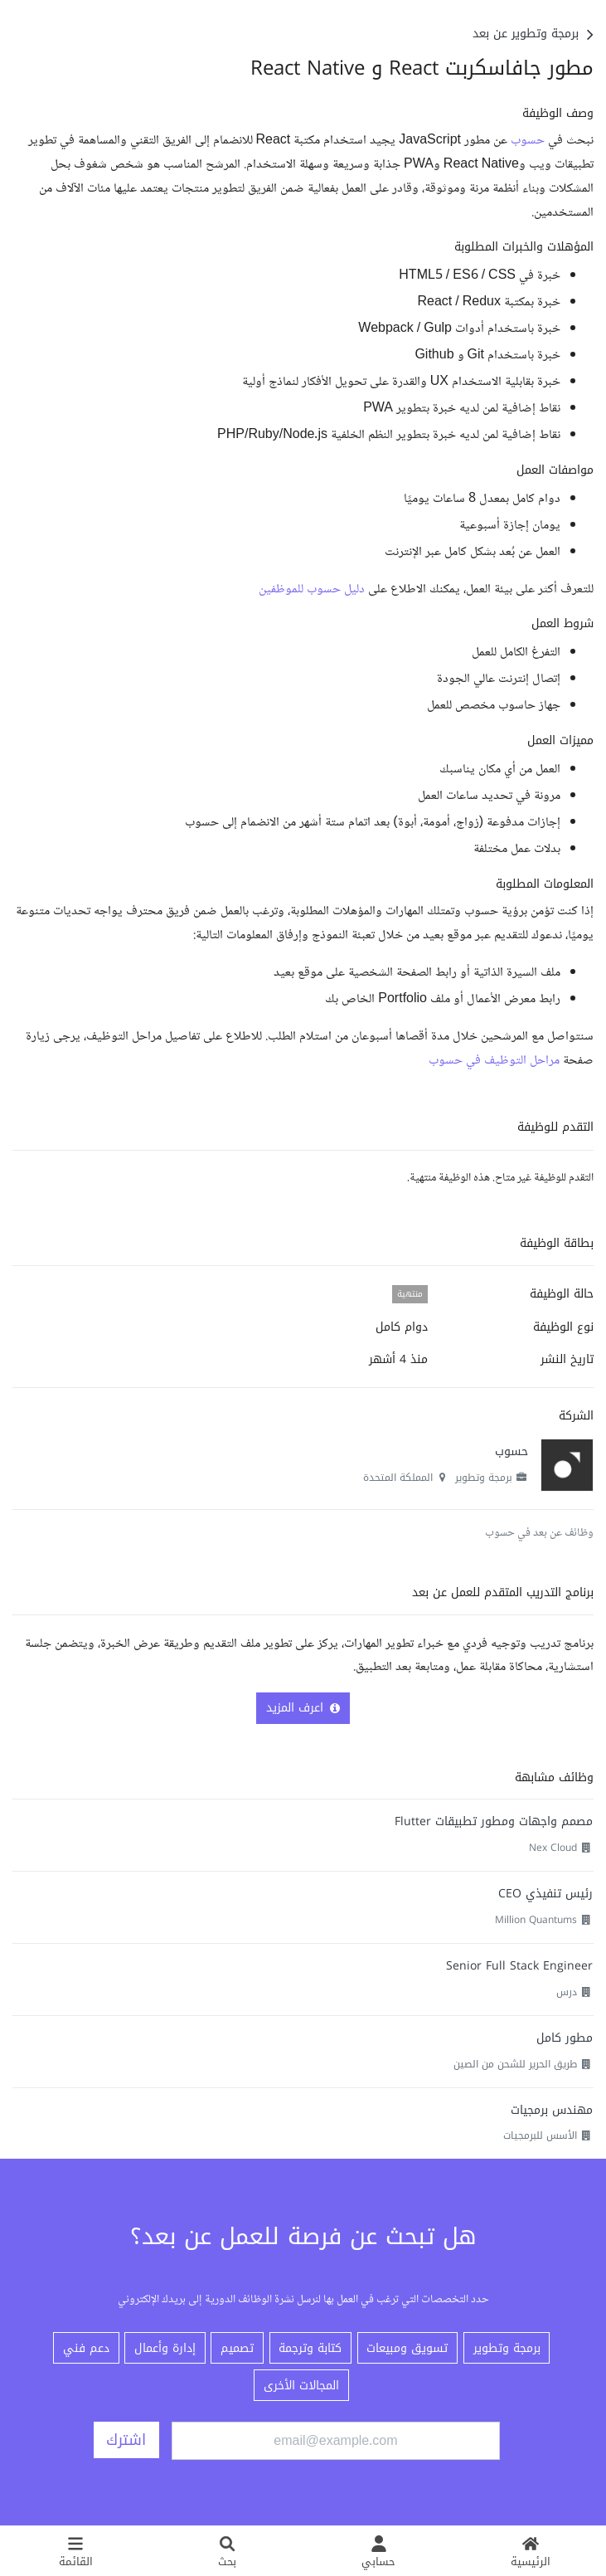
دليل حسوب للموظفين (312, 589)
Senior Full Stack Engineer (519, 1966)
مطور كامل (564, 2038)
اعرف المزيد (303, 1708)
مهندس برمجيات (552, 2110)
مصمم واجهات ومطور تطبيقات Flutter (494, 1821)
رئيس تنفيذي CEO (545, 1893)
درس (566, 1992)
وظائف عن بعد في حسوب (539, 1533)
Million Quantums (536, 1920)
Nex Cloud (553, 1847)
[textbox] (303, 588)
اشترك (126, 2440)
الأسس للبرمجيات (540, 2135)
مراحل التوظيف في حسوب (494, 1060)
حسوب (528, 140)
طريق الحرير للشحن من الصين (515, 2064)
